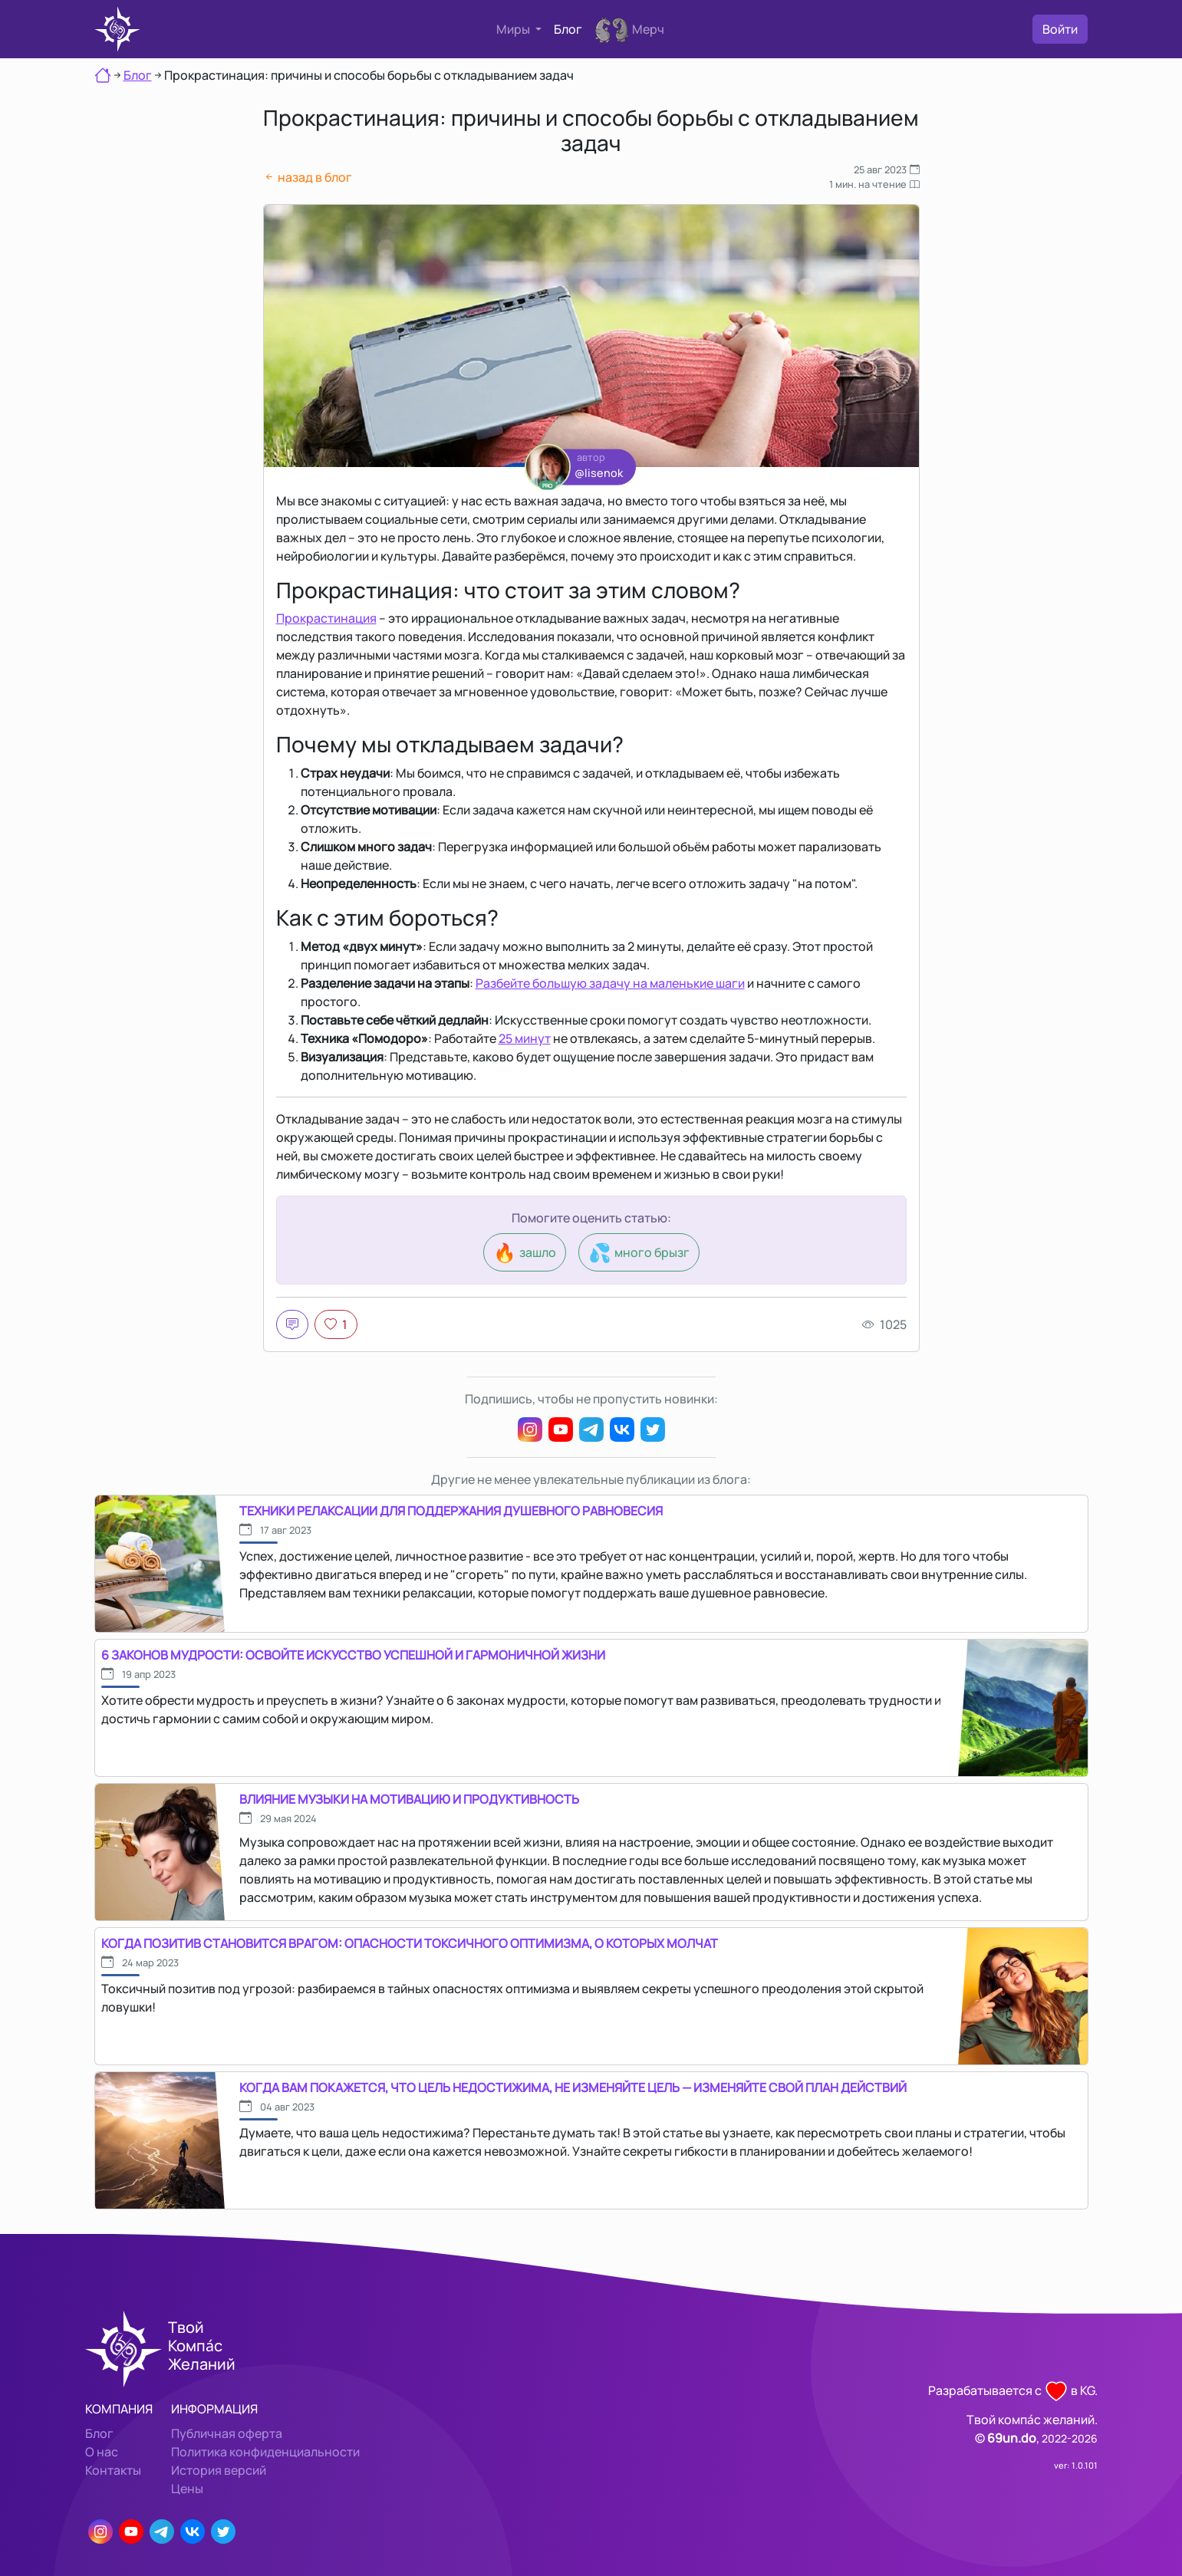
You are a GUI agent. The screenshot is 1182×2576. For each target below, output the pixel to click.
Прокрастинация (326, 618)
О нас (101, 2451)
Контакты (113, 2470)
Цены (187, 2488)
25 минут (525, 1038)
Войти (1060, 29)
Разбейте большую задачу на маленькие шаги (610, 983)
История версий (218, 2470)
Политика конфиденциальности (265, 2451)
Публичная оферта (226, 2433)
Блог (568, 29)
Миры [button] (514, 29)
